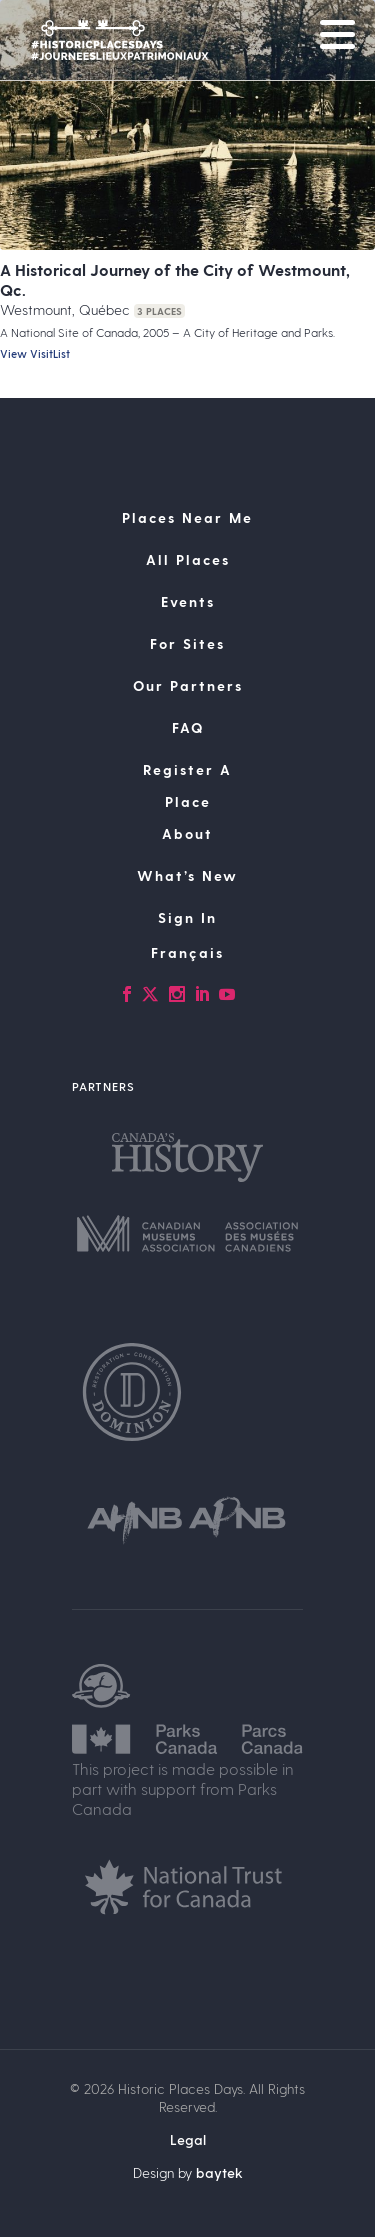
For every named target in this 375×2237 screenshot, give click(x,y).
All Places (188, 559)
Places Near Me (187, 517)
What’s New (187, 875)
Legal (188, 2139)
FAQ (188, 727)
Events (188, 601)
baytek (219, 2172)
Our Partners (188, 685)
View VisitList (35, 353)
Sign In (187, 917)
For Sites (187, 643)
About (187, 833)
